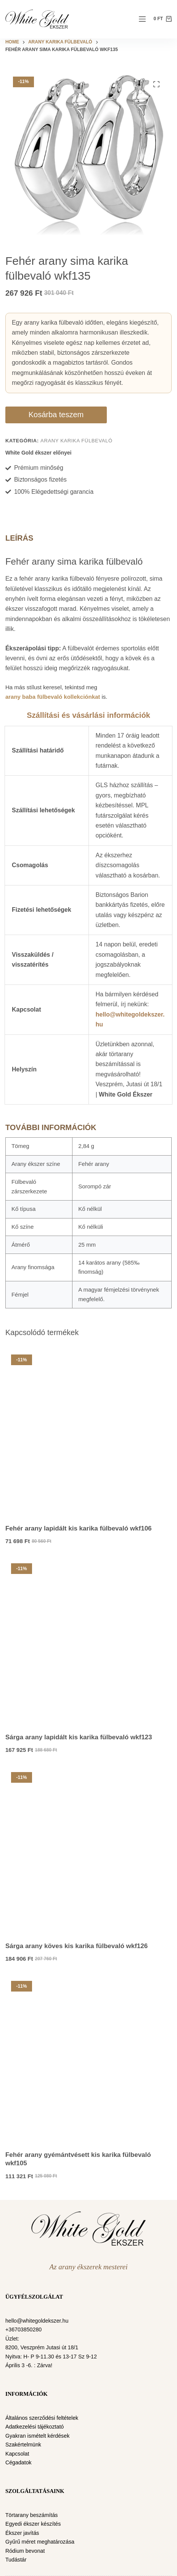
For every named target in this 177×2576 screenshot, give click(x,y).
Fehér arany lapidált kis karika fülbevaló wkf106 (78, 1528)
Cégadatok (18, 2462)
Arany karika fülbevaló (76, 440)
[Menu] (142, 19)
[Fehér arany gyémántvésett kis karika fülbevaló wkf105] (88, 2058)
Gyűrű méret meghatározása (39, 2542)
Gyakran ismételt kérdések (37, 2436)
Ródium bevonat (25, 2551)
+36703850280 (23, 2329)
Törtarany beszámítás (31, 2515)
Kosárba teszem (56, 414)
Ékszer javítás (22, 2533)
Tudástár (16, 2560)
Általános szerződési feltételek (41, 2418)
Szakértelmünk (23, 2445)
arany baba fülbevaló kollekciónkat (52, 696)
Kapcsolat (17, 2454)
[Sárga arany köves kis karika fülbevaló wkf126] (88, 1849)
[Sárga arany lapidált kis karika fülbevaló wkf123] (88, 1641)
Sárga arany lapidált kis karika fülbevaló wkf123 (78, 1737)
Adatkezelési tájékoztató (34, 2427)
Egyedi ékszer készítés (33, 2524)
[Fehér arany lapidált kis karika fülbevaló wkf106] (88, 1432)
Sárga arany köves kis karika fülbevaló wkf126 (76, 1946)
